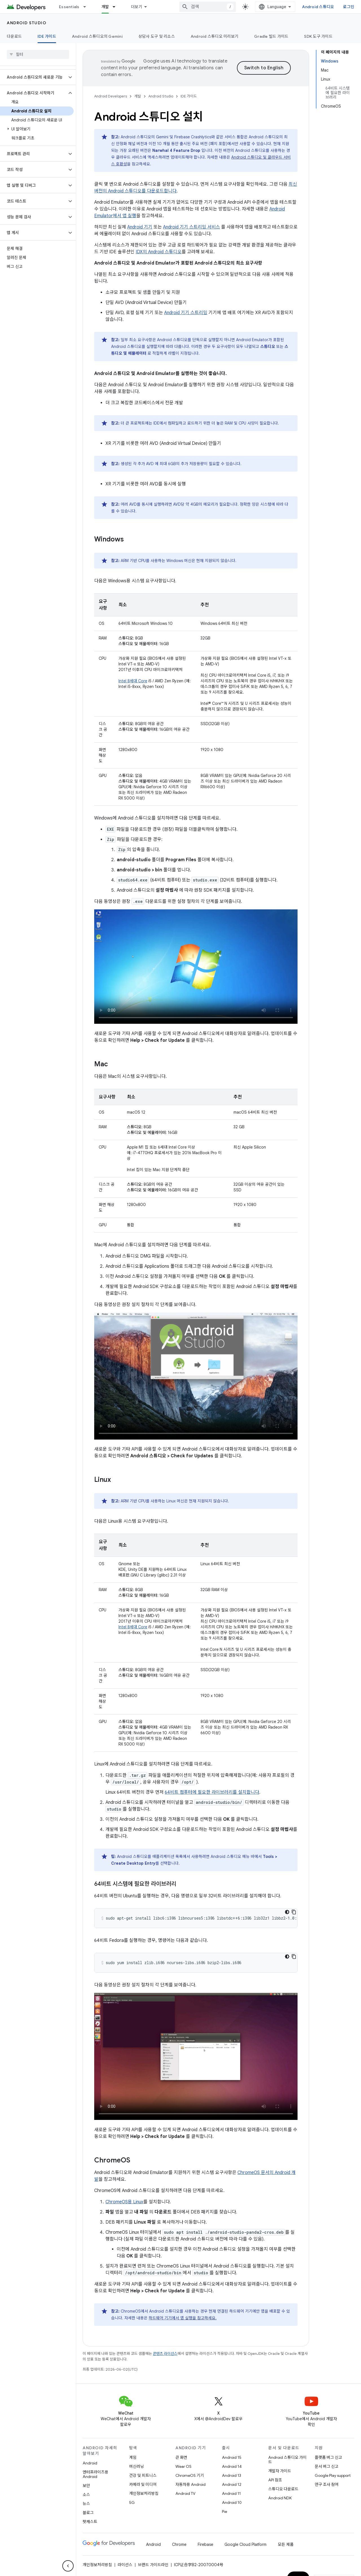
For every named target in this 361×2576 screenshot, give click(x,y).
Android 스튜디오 (318, 6)
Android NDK (280, 2498)
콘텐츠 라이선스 (165, 2353)
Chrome (179, 2544)
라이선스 (125, 2564)
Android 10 (232, 2502)
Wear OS (183, 2466)
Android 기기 (139, 227)
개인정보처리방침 (144, 2493)
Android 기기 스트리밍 (185, 313)
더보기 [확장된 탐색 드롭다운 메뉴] (136, 6)
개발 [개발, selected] (105, 6)
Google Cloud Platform (245, 2544)
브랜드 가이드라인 (153, 2564)
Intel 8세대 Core (132, 680)
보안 (86, 2485)
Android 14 (232, 2466)
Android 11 (231, 2493)
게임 (133, 2457)
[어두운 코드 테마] (287, 1912)
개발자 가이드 (279, 2470)
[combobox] (207, 7)
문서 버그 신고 (326, 2466)
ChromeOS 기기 (189, 2475)
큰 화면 (181, 2457)
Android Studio (26, 22)
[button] (33, 77)
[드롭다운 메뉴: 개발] (116, 7)
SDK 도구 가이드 (318, 36)
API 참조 (275, 2479)
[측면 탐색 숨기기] (68, 2565)
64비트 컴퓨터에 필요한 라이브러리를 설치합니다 (212, 1792)
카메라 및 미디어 (143, 2484)
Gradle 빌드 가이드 (271, 36)
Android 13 (231, 2475)
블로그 (88, 2512)
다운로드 (14, 36)
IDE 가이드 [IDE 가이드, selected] (47, 36)
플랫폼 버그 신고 (328, 2457)
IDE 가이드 (188, 96)
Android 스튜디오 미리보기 (214, 36)
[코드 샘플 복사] (293, 1912)
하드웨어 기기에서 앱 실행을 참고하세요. (183, 2317)
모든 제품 (286, 2544)
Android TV (185, 2493)
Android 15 (231, 2457)
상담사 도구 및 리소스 (156, 36)
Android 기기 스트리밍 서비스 (191, 227)
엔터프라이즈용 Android (95, 2474)
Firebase (205, 2544)
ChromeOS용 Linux (124, 2202)
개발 (137, 96)
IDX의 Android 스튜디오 (159, 252)
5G (132, 2502)
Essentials (69, 6)
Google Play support (333, 2475)
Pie (224, 2511)
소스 (86, 2494)
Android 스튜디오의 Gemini (97, 36)
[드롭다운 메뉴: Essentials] (87, 7)
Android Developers (110, 96)
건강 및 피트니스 (143, 2475)
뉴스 (86, 2503)
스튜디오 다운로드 (283, 2488)
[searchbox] (38, 54)
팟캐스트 (90, 2521)
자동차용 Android (190, 2484)
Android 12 (231, 2484)
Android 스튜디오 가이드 (287, 2459)
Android (90, 2463)
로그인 (348, 6)
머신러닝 (136, 2466)
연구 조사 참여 (326, 2484)
